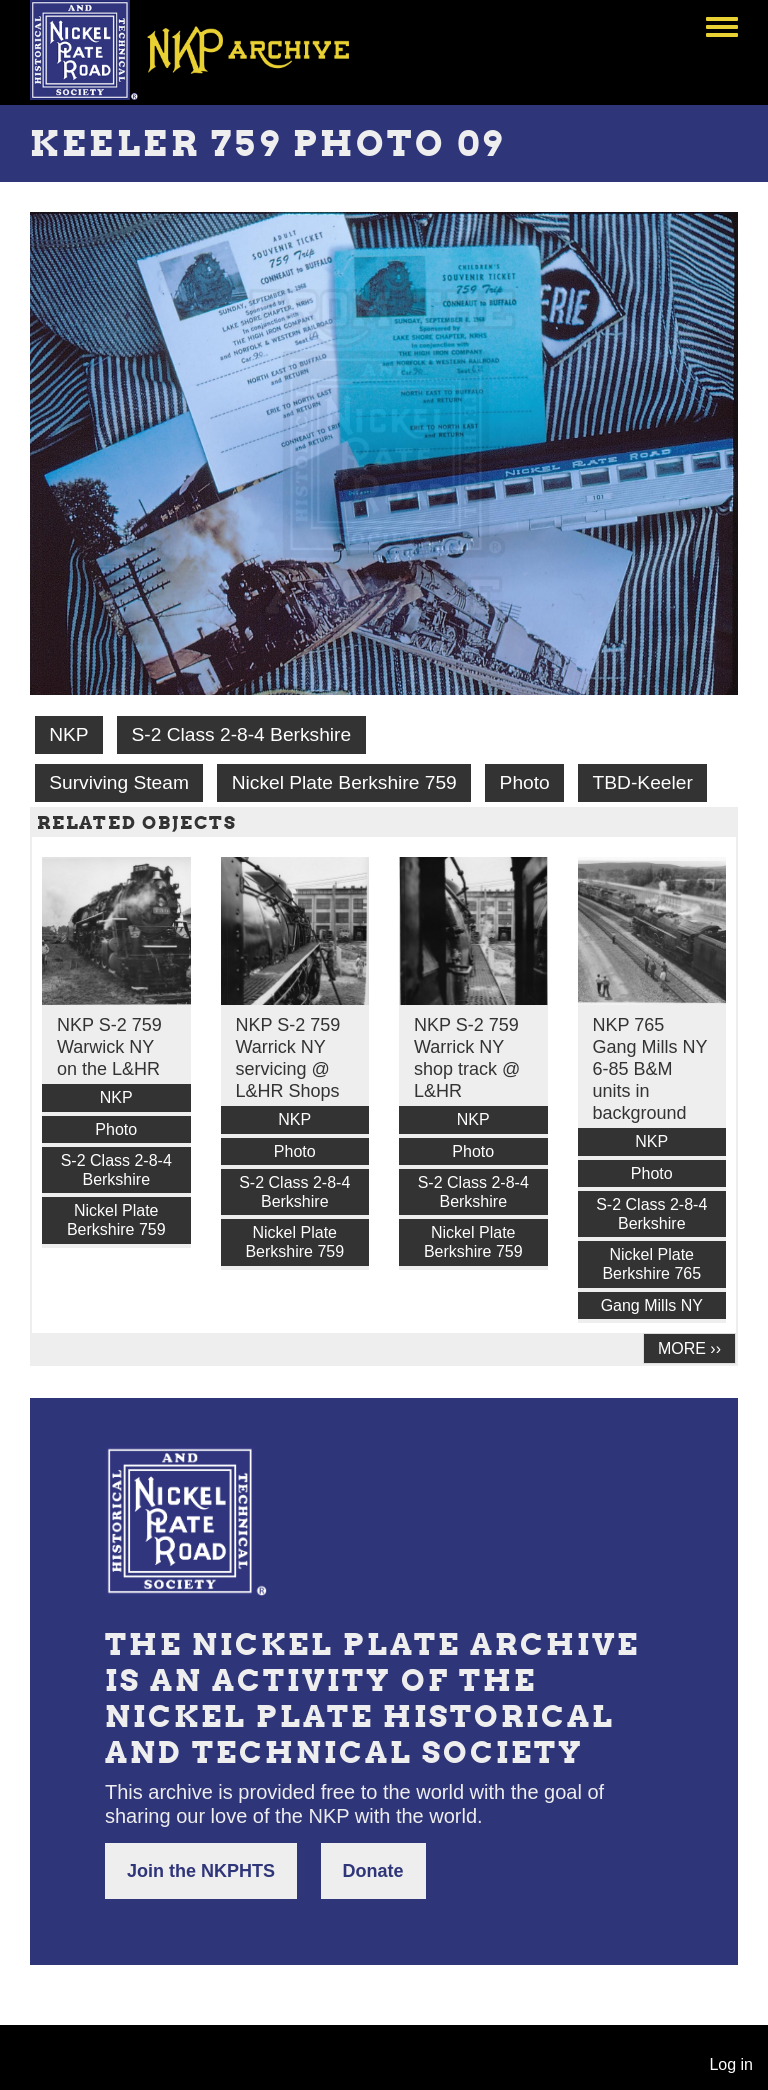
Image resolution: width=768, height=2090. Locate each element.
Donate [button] (373, 1871)
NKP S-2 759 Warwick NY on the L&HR (109, 1047)
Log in (731, 2064)
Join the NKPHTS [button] (201, 1871)
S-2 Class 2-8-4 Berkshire (241, 734)
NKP (68, 734)
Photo (525, 782)
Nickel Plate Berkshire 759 (344, 782)
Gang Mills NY (652, 1305)
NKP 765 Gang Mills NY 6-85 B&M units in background (650, 1069)
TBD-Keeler (643, 782)
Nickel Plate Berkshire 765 (651, 1264)
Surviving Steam (119, 782)
